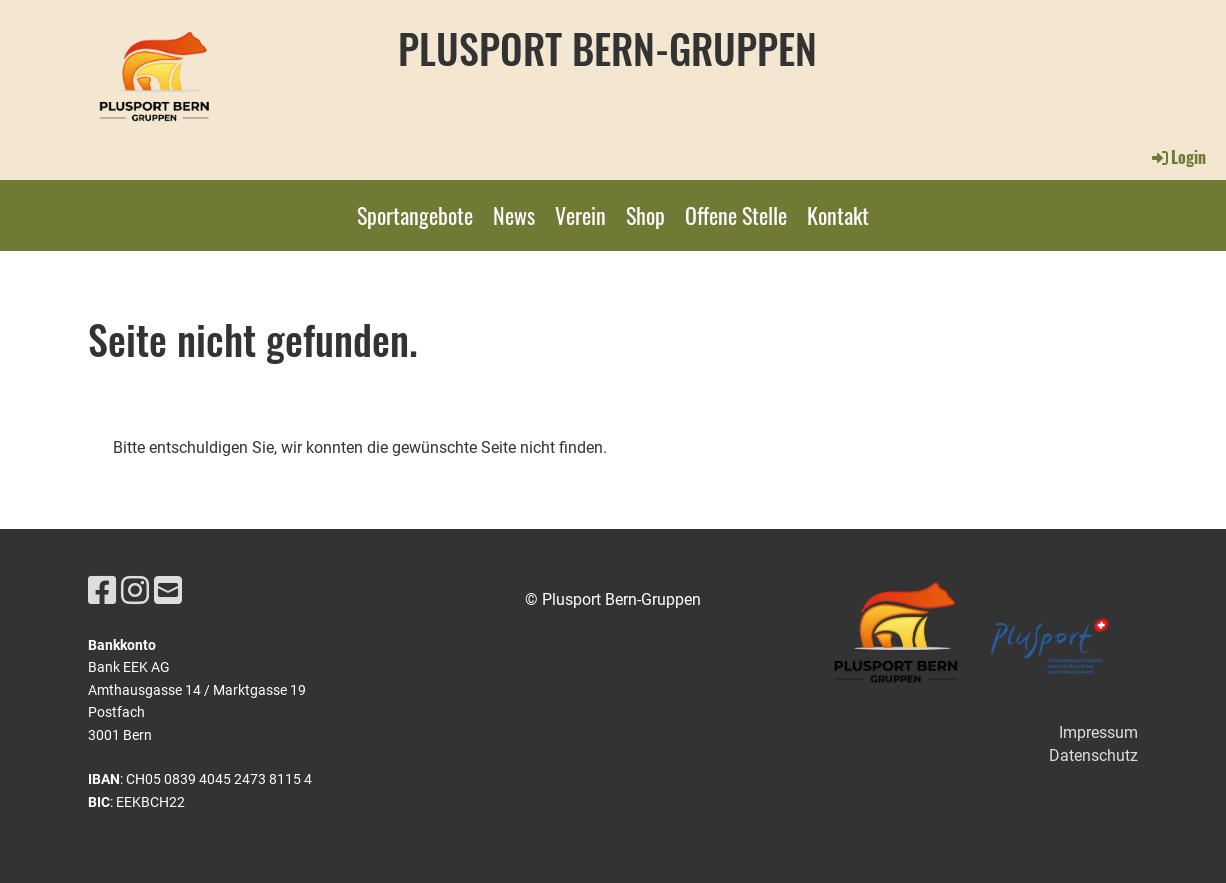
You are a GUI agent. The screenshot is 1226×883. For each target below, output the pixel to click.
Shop (645, 215)
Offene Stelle (736, 215)
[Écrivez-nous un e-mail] (168, 591)
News (514, 215)
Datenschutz (1093, 755)
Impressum (1098, 732)
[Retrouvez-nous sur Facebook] (102, 591)
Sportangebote (415, 215)
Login (1177, 157)
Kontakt (838, 215)
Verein (580, 215)
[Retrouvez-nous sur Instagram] (135, 591)
